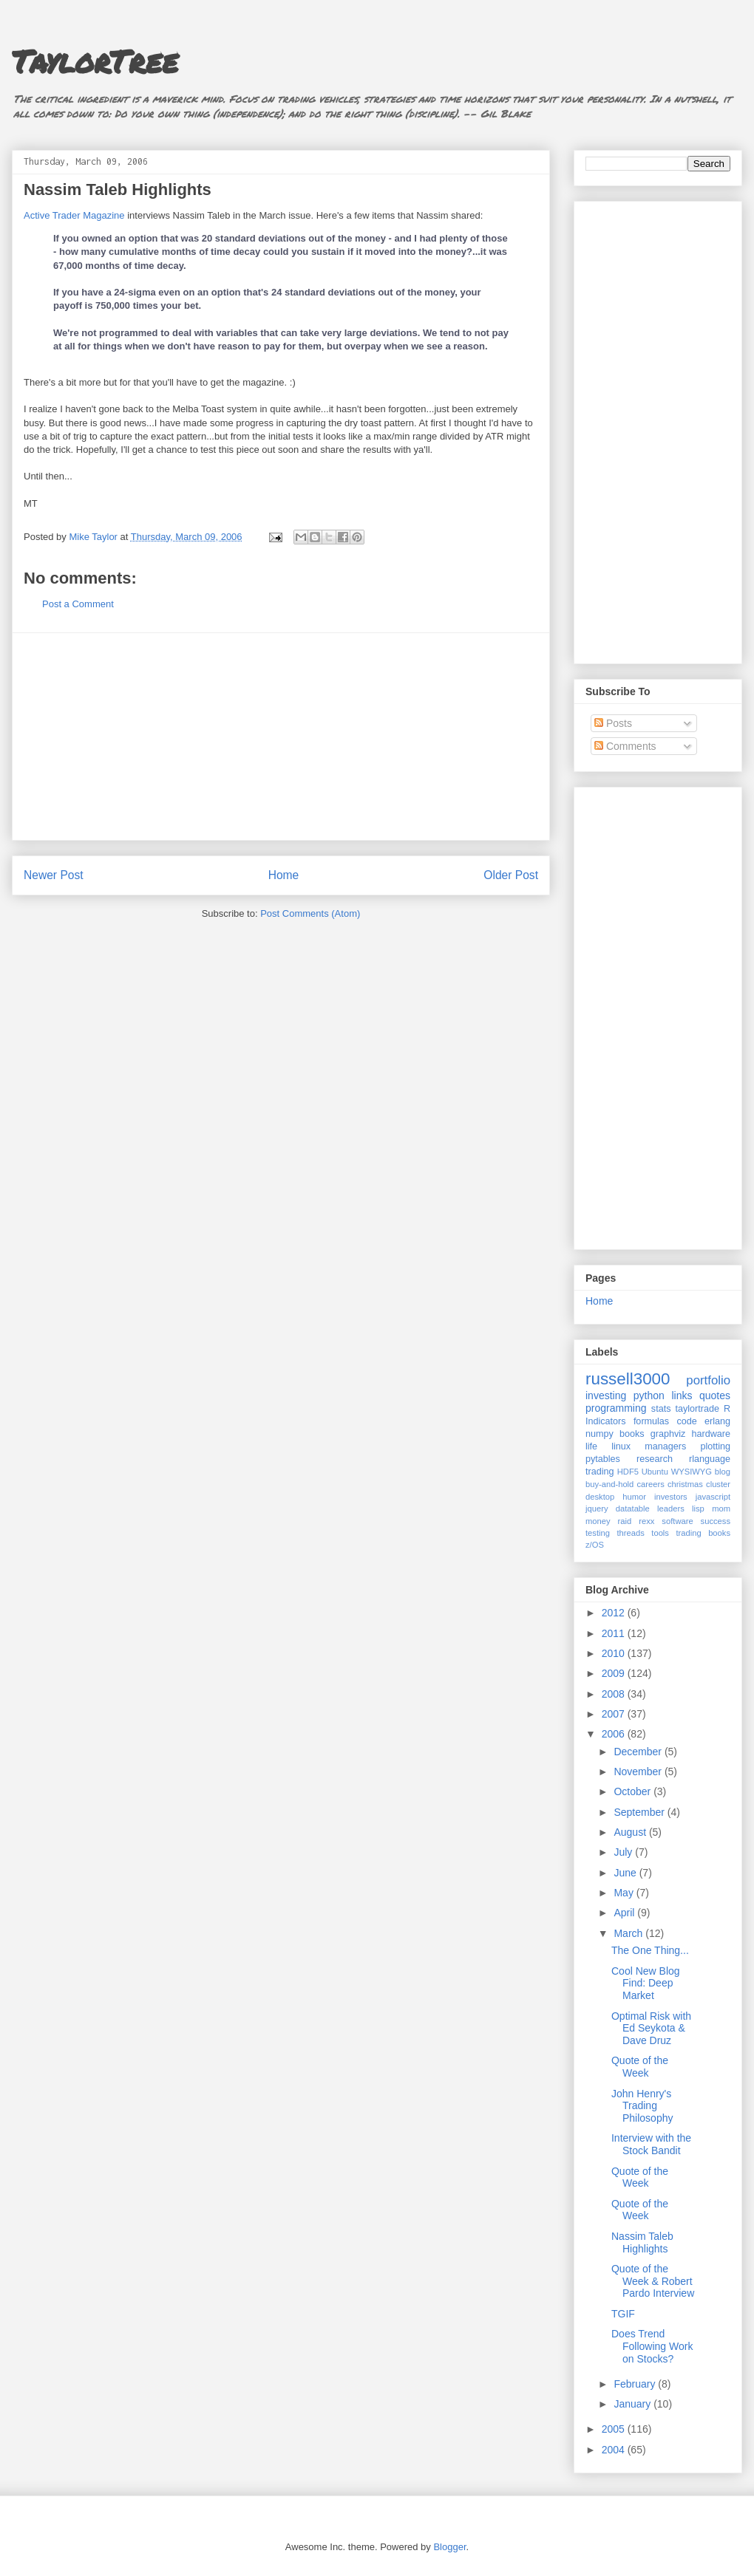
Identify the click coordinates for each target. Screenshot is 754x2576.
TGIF (623, 2314)
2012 (615, 1613)
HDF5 (628, 1471)
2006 (615, 1734)
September (640, 1812)
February (636, 2384)
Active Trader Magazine (74, 215)
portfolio (708, 1380)
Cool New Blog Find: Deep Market (645, 1983)
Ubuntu (655, 1471)
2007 (615, 1714)
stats (661, 1409)
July (624, 1852)
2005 (615, 2429)
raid (625, 1521)
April (625, 1913)
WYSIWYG (691, 1471)
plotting (715, 1446)
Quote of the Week (639, 2066)
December (639, 1751)
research (654, 1459)
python (649, 1395)
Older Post (510, 875)
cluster (718, 1484)
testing (597, 1532)
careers (651, 1484)
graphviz (668, 1434)
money (598, 1521)
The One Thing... (650, 1950)
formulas (651, 1421)
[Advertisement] (281, 736)
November (639, 1771)
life (591, 1446)
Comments (625, 746)
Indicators (605, 1421)
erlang (717, 1421)
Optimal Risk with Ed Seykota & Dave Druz (651, 2028)
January (633, 2404)
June (626, 1873)
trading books (703, 1532)
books (632, 1434)
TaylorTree (95, 60)
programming (615, 1408)
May (625, 1893)
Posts (613, 723)
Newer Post (54, 875)
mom (721, 1508)
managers (665, 1446)
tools (660, 1532)
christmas (685, 1484)
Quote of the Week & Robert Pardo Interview (652, 2281)
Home (283, 875)
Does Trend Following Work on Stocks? (652, 2346)
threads (630, 1532)
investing (605, 1395)
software (677, 1521)
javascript (713, 1496)
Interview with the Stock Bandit (651, 2144)
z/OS (594, 1544)
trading (599, 1471)
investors (670, 1496)
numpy (599, 1434)
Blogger (449, 2546)
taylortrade (697, 1409)
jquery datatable (617, 1508)
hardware (711, 1434)
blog (722, 1471)
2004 (615, 2450)
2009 (615, 1673)
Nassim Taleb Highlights (642, 2242)
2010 (615, 1653)
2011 (615, 1633)
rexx (646, 1521)
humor (634, 1496)
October (633, 1791)
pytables (602, 1459)
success (715, 1521)
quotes (714, 1395)
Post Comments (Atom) (310, 913)
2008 (615, 1694)
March (629, 1933)
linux (621, 1446)
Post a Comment (78, 603)
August (631, 1832)
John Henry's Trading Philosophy (642, 2106)
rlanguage (709, 1459)
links (681, 1395)
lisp (698, 1508)
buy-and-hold (609, 1484)
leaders (671, 1508)
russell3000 (627, 1379)
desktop (599, 1496)
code (686, 1421)
